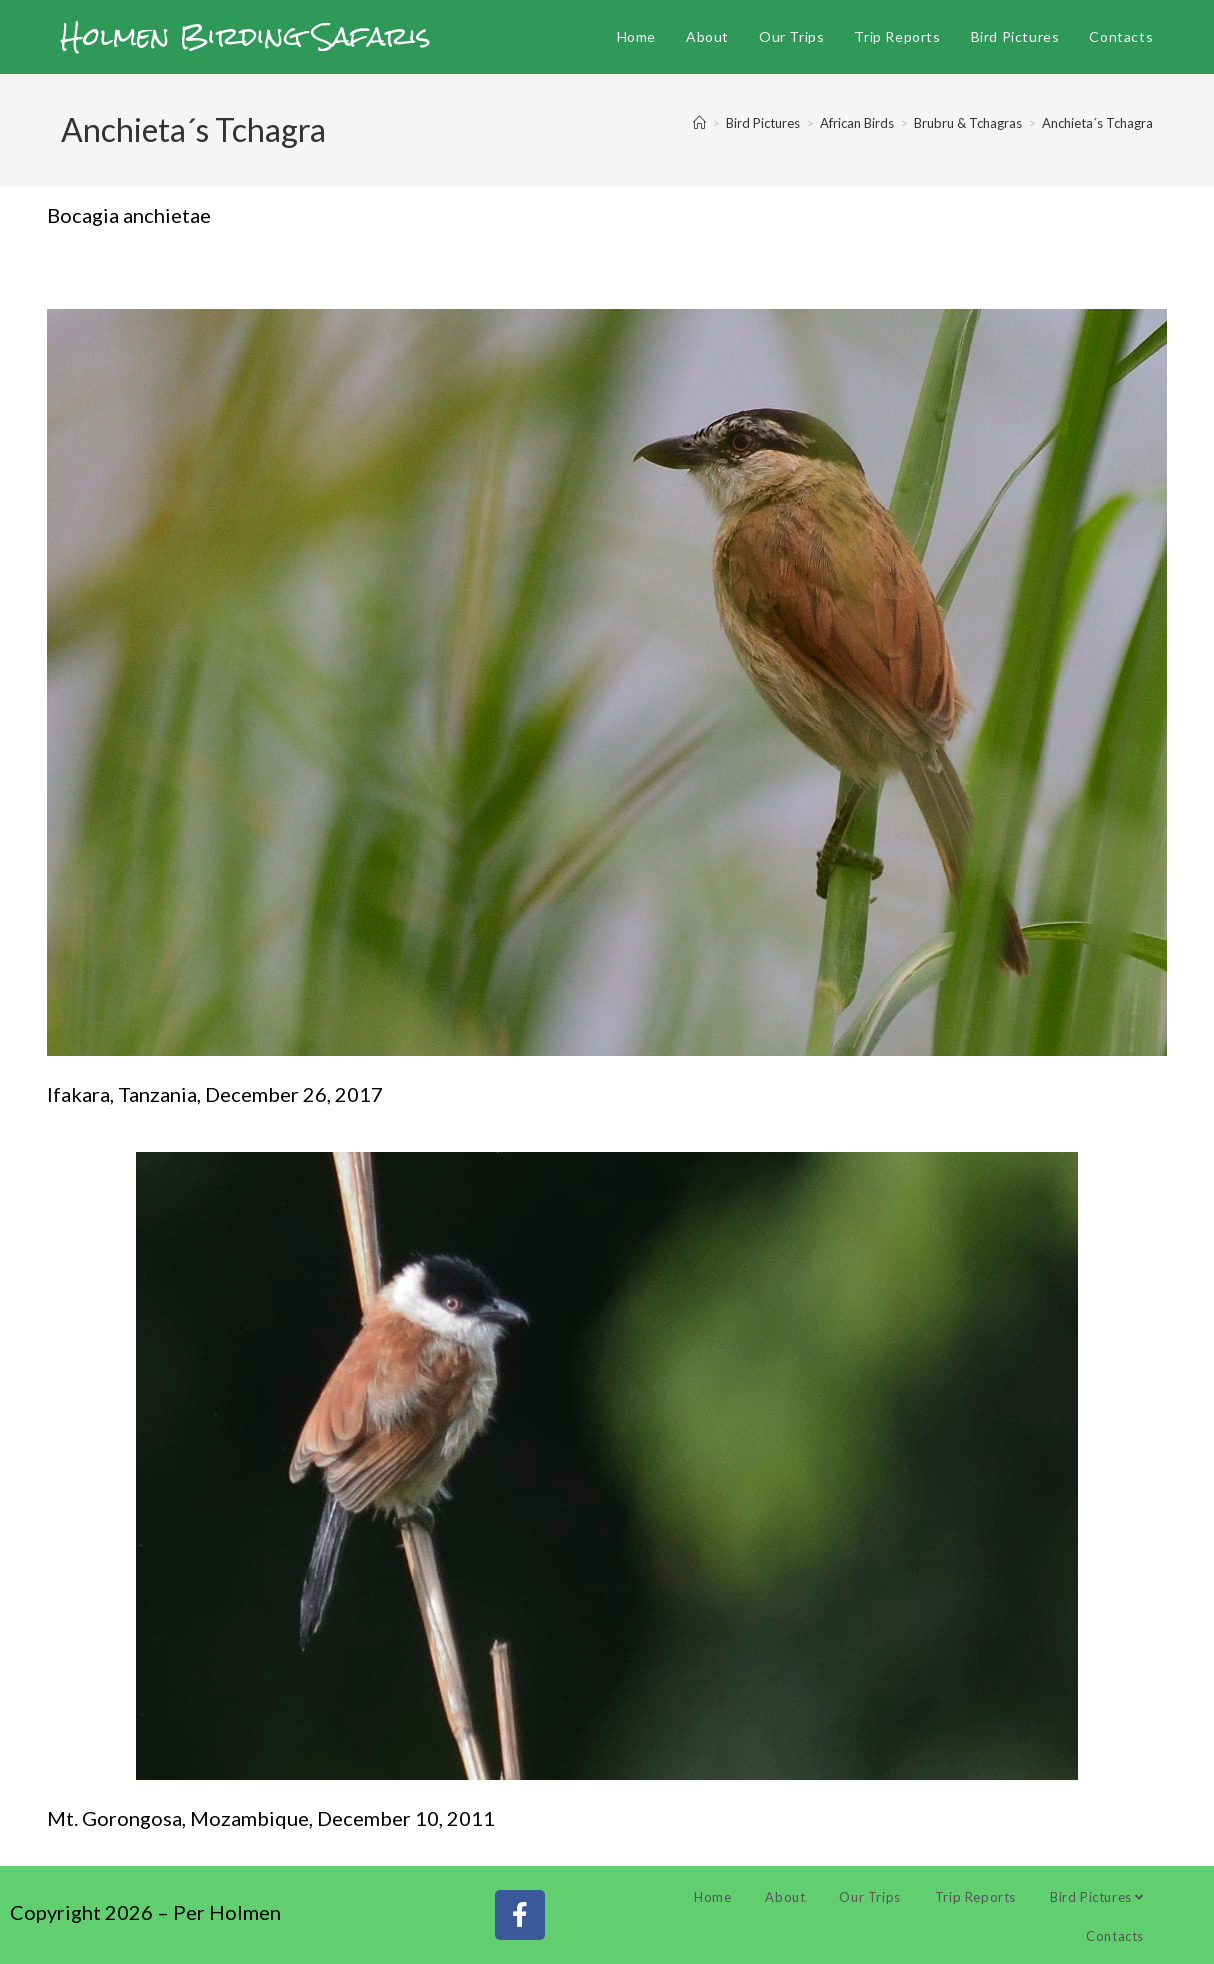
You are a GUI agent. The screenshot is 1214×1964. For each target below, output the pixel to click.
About (785, 1897)
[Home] (699, 123)
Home (712, 1897)
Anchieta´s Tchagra (1097, 123)
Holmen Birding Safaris (246, 36)
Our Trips (869, 1897)
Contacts (1115, 1936)
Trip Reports (975, 1897)
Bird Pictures (1097, 1897)
